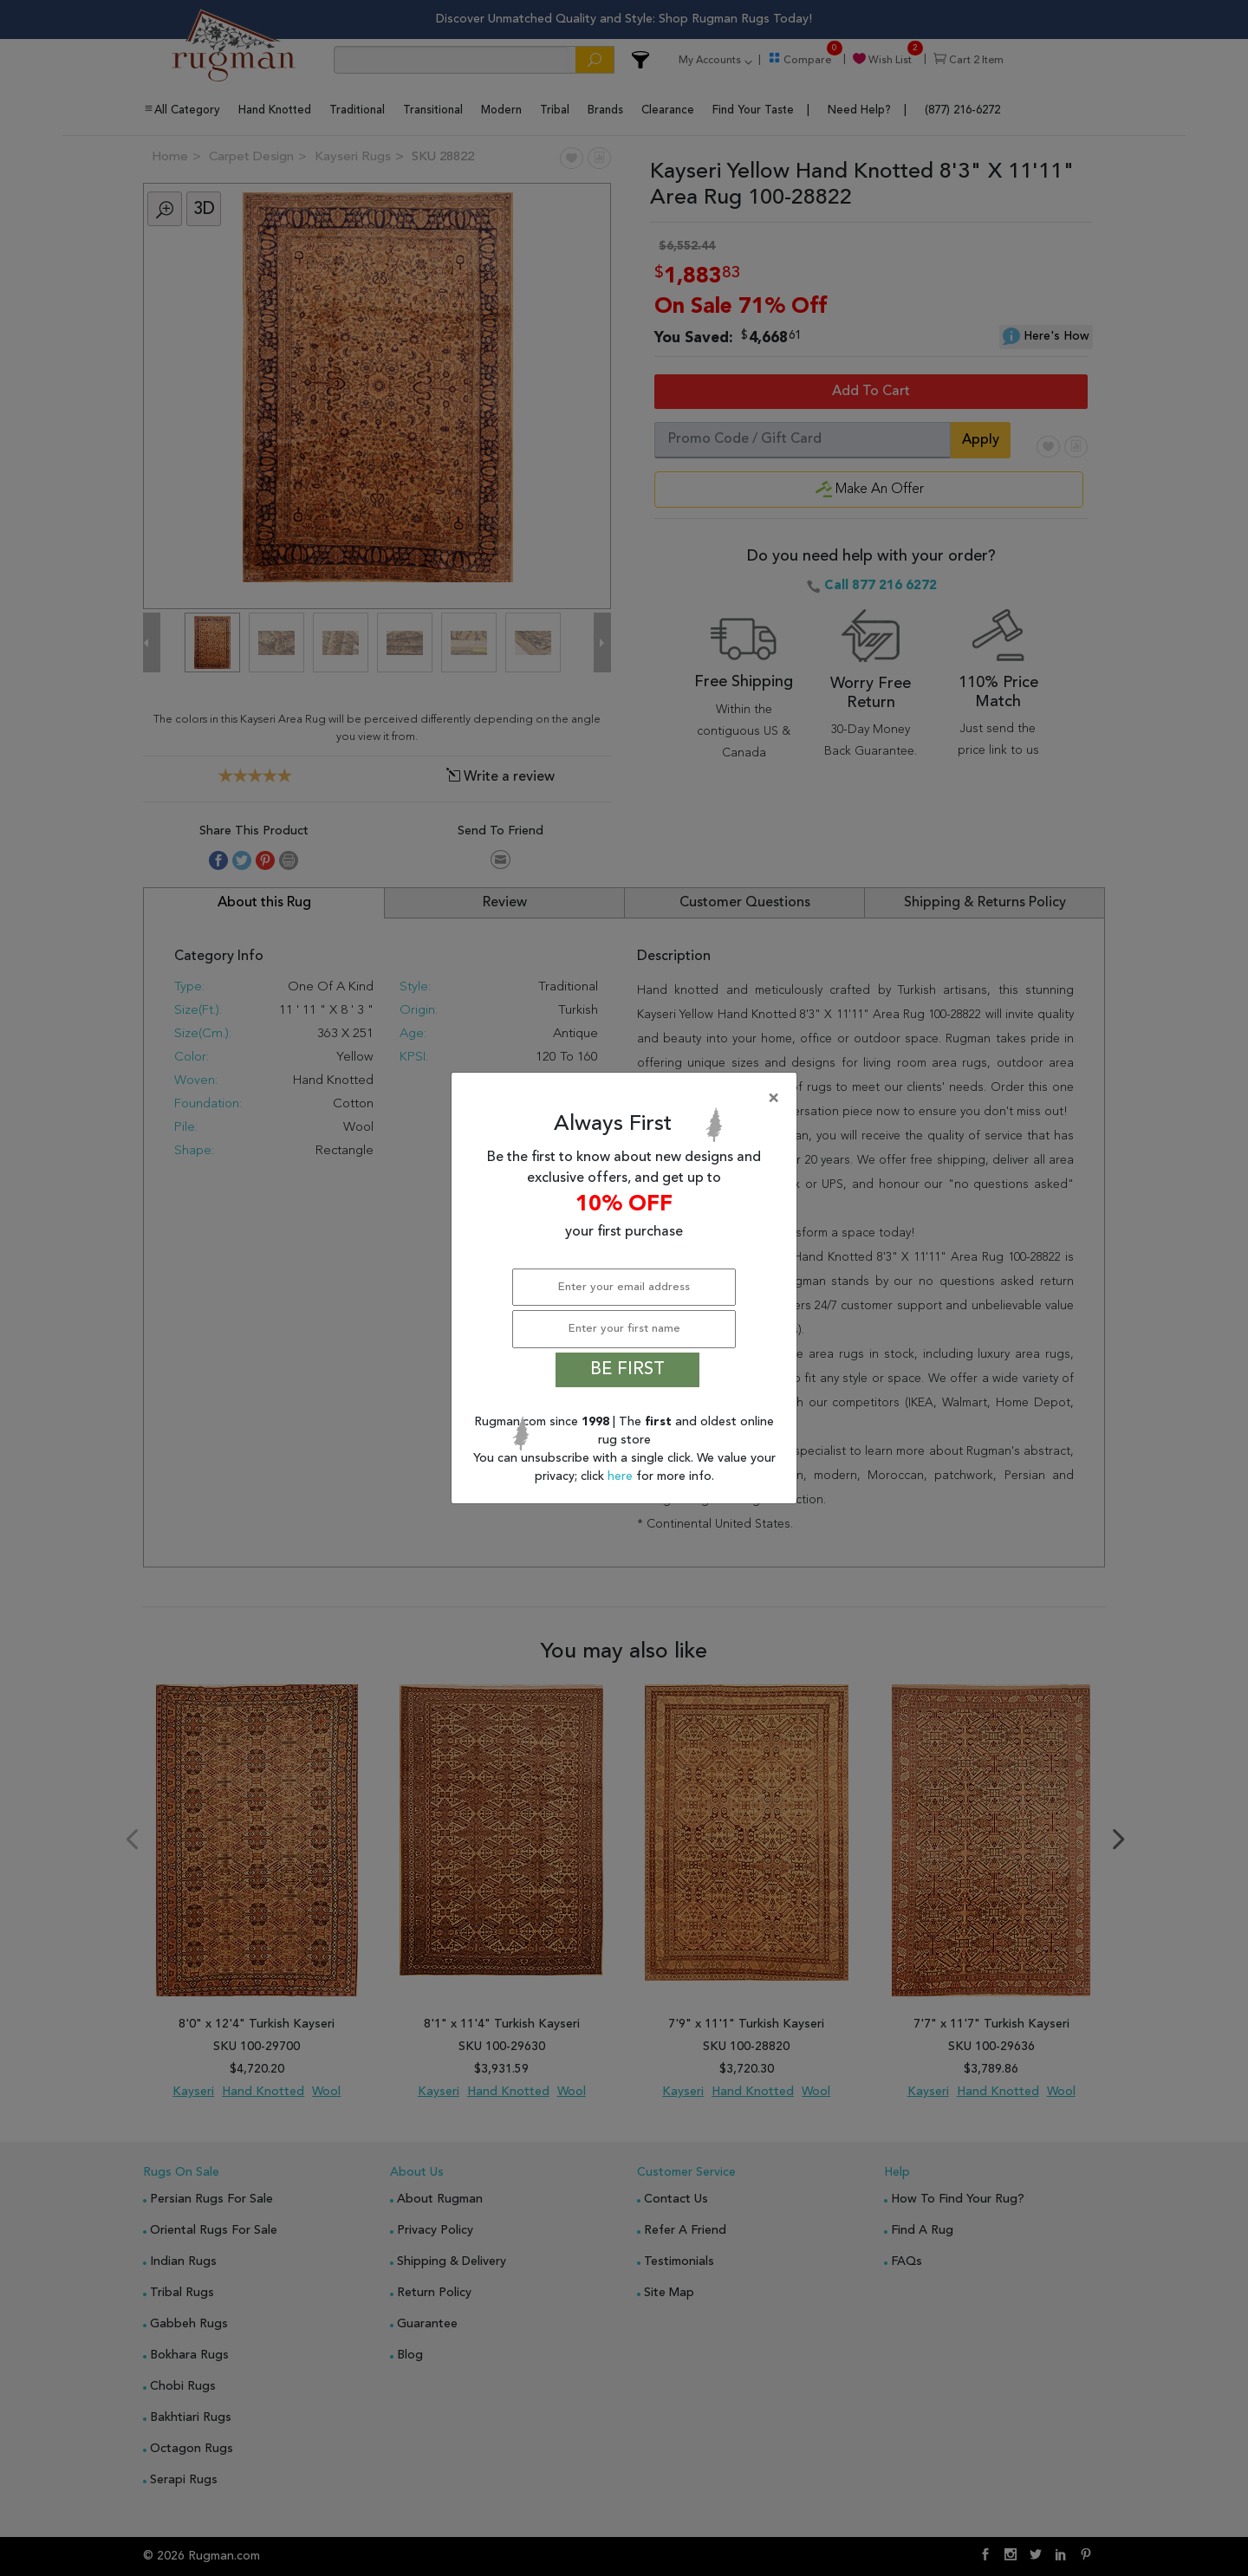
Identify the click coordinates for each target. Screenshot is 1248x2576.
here (622, 1476)
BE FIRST (627, 1370)
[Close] (627, 1098)
